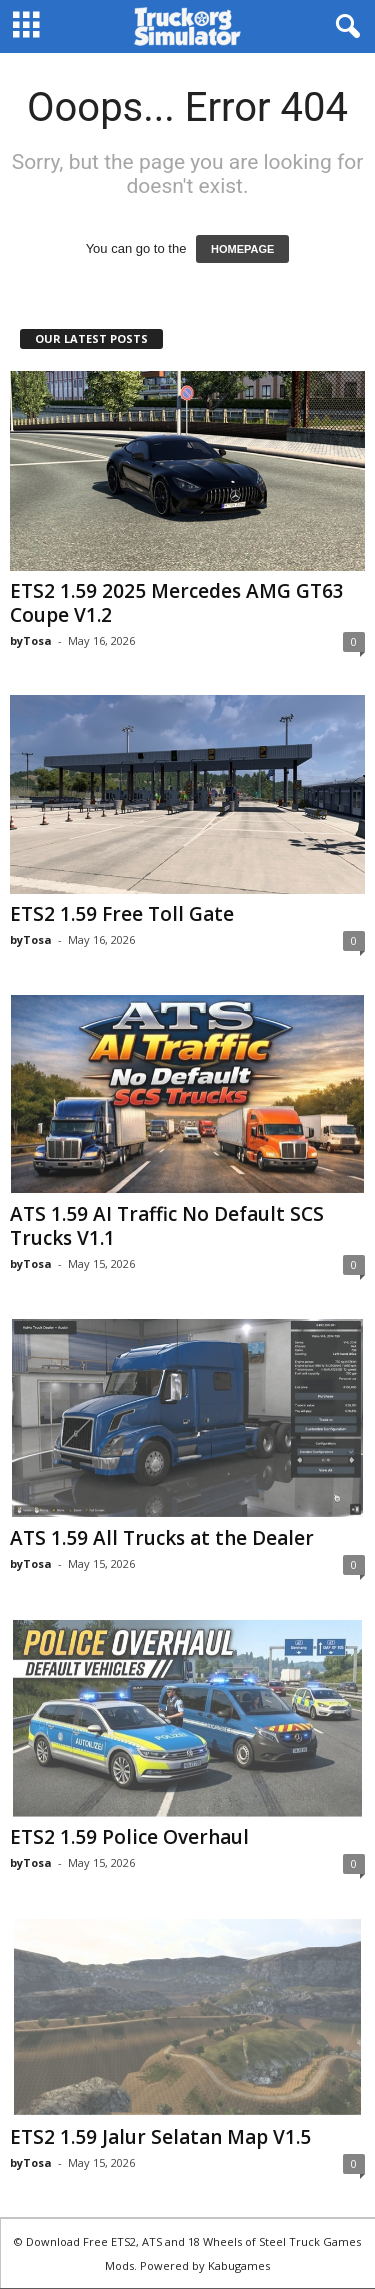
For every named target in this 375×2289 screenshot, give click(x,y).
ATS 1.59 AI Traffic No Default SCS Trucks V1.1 (167, 1226)
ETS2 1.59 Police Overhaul (129, 1837)
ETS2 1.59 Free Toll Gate (122, 914)
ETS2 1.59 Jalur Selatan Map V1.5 (160, 2137)
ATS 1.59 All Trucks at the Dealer (162, 1538)
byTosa (31, 640)
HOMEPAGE (242, 249)
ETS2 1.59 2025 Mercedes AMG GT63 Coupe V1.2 (177, 603)
